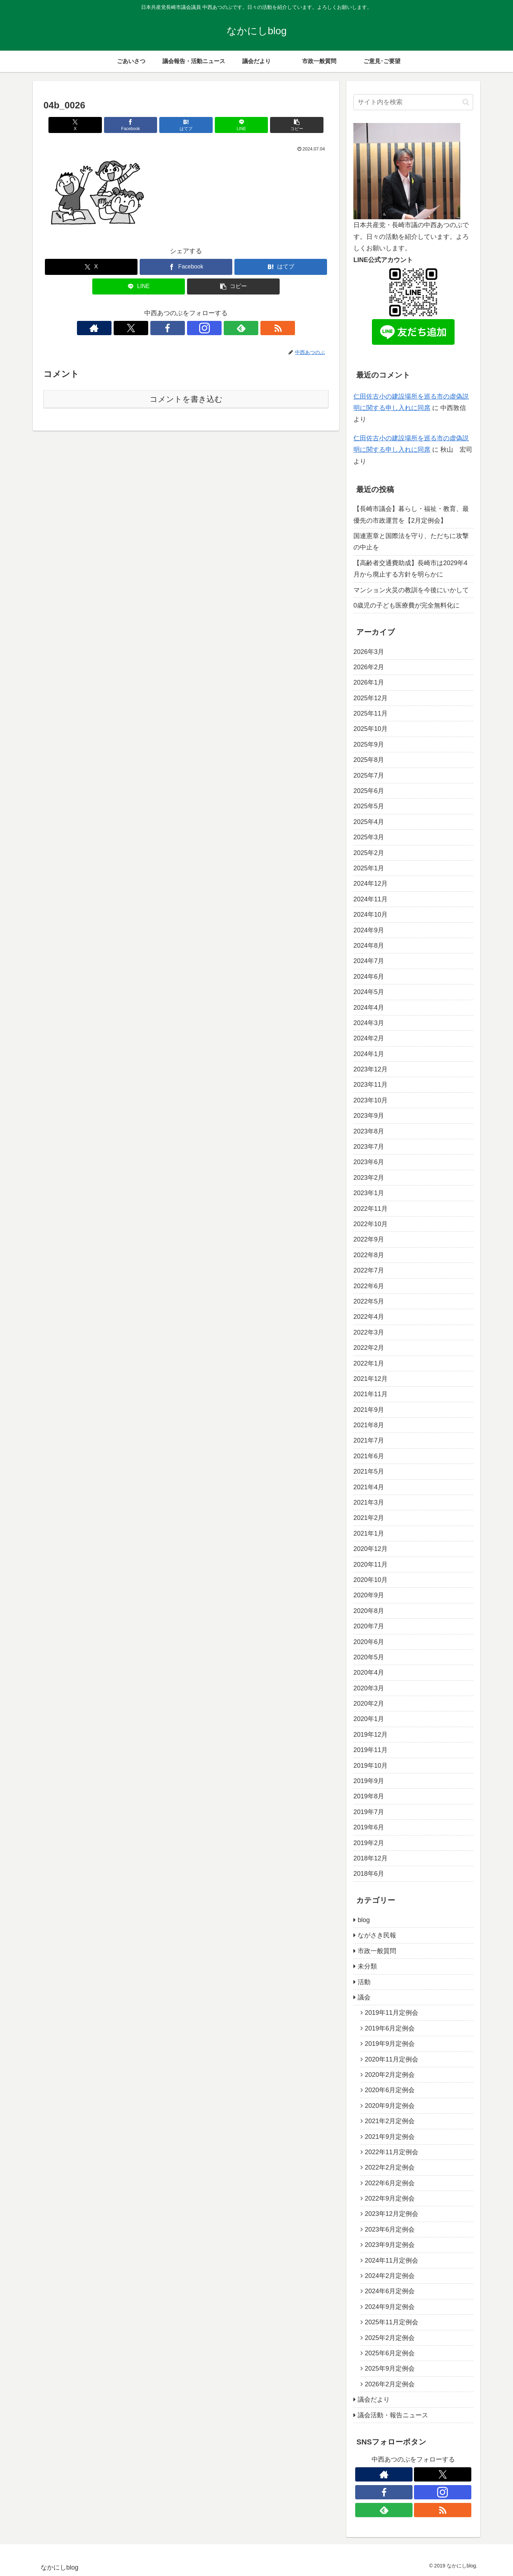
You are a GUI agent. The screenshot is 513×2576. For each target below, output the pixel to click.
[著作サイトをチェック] (145, 328)
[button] (282, 125)
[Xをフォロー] (161, 328)
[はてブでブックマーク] (186, 125)
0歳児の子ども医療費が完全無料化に (406, 605)
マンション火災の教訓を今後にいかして (411, 590)
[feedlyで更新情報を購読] (210, 328)
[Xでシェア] (90, 125)
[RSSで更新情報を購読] (227, 328)
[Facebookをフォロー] (178, 328)
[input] (413, 102)
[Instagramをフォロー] (194, 328)
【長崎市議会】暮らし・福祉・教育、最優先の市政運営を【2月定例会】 (411, 514)
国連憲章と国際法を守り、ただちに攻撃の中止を (411, 541)
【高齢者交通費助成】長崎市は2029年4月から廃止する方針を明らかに (410, 568)
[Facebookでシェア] (138, 125)
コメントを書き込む (186, 399)
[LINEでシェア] (233, 125)
